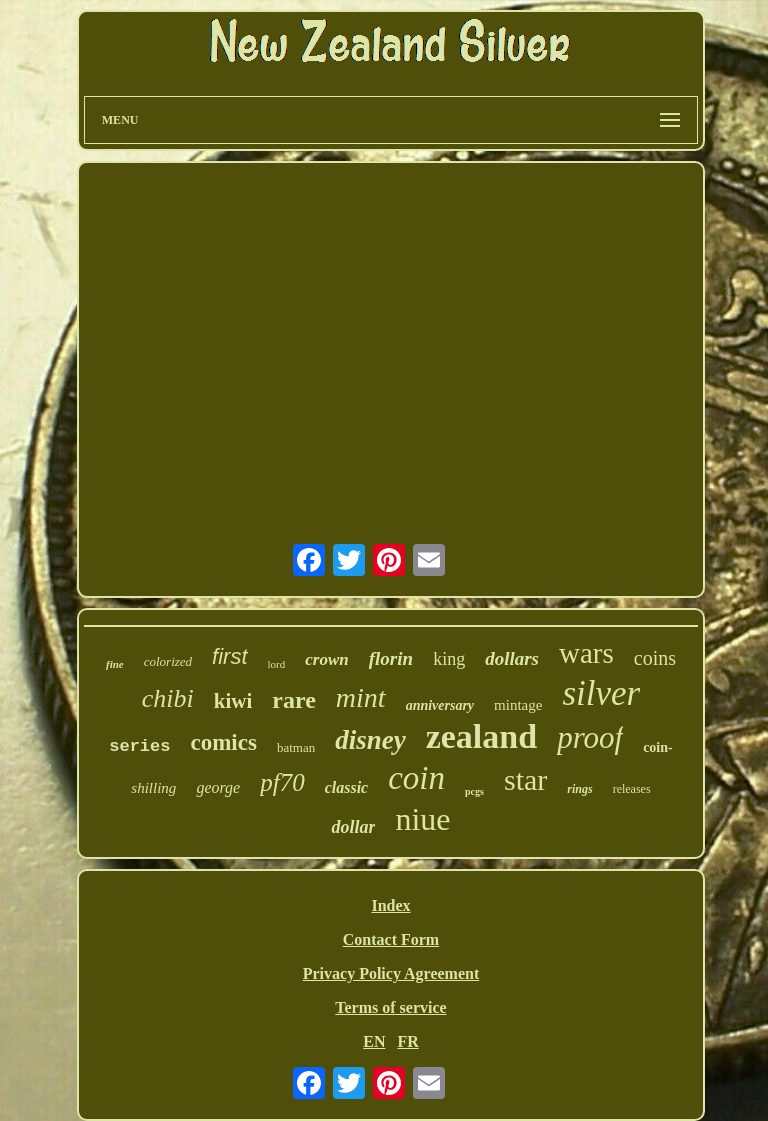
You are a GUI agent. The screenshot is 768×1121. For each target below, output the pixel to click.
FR (407, 1041)
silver (601, 693)
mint (361, 697)
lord (277, 664)
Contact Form (391, 939)
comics (223, 742)
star (525, 779)
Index (390, 905)
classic (347, 787)
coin (416, 778)
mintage (518, 705)
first (229, 656)
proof (590, 737)
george (218, 787)
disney (370, 740)
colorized (168, 661)
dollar (353, 827)
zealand (481, 736)
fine (115, 664)
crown (326, 659)
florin (391, 658)
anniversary (440, 705)
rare (294, 700)
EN (374, 1041)
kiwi (233, 701)
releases (632, 789)
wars (586, 653)
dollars (512, 658)
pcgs (474, 791)
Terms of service (390, 1007)
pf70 (282, 782)
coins (655, 658)
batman (296, 747)
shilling (153, 788)
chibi (168, 698)
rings (579, 789)
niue (422, 819)
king (449, 659)
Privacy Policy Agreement (391, 973)
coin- (658, 747)
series (139, 746)
